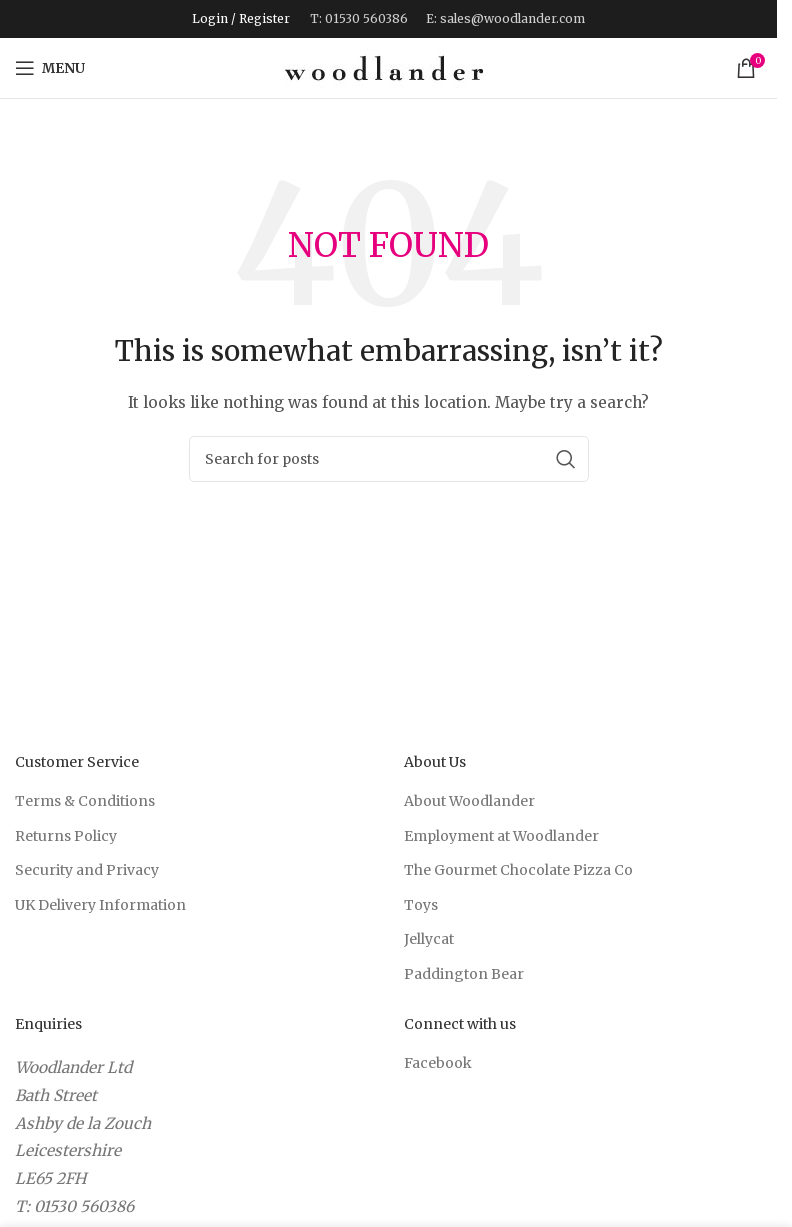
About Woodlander (469, 801)
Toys (421, 905)
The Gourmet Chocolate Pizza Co (518, 870)
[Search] (389, 459)
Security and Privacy (87, 870)
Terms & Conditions (85, 801)
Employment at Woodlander (501, 836)
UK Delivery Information (100, 905)
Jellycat (429, 939)
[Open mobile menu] (50, 68)
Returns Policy (66, 836)
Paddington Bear (464, 974)
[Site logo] (384, 67)
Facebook (438, 1063)
